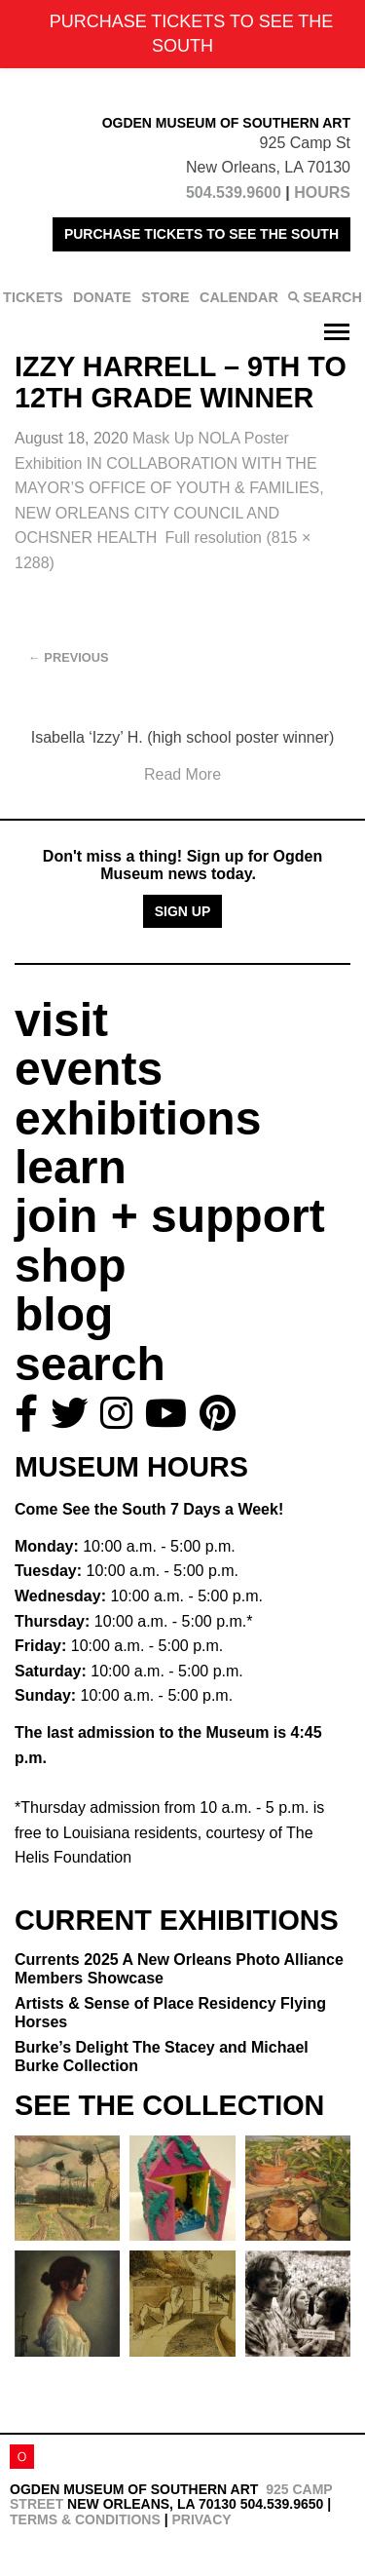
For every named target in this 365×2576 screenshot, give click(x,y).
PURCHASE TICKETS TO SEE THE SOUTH (201, 234)
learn (71, 1167)
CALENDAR (239, 297)
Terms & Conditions (85, 2519)
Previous (68, 657)
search (90, 1364)
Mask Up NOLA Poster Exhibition (169, 488)
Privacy (201, 2519)
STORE (165, 297)
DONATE (102, 297)
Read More (182, 774)
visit (61, 1020)
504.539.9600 (233, 192)
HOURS (322, 192)
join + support (170, 1216)
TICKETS (33, 297)
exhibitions (138, 1118)
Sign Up (183, 911)
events (89, 1069)
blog (64, 1314)
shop (71, 1265)
